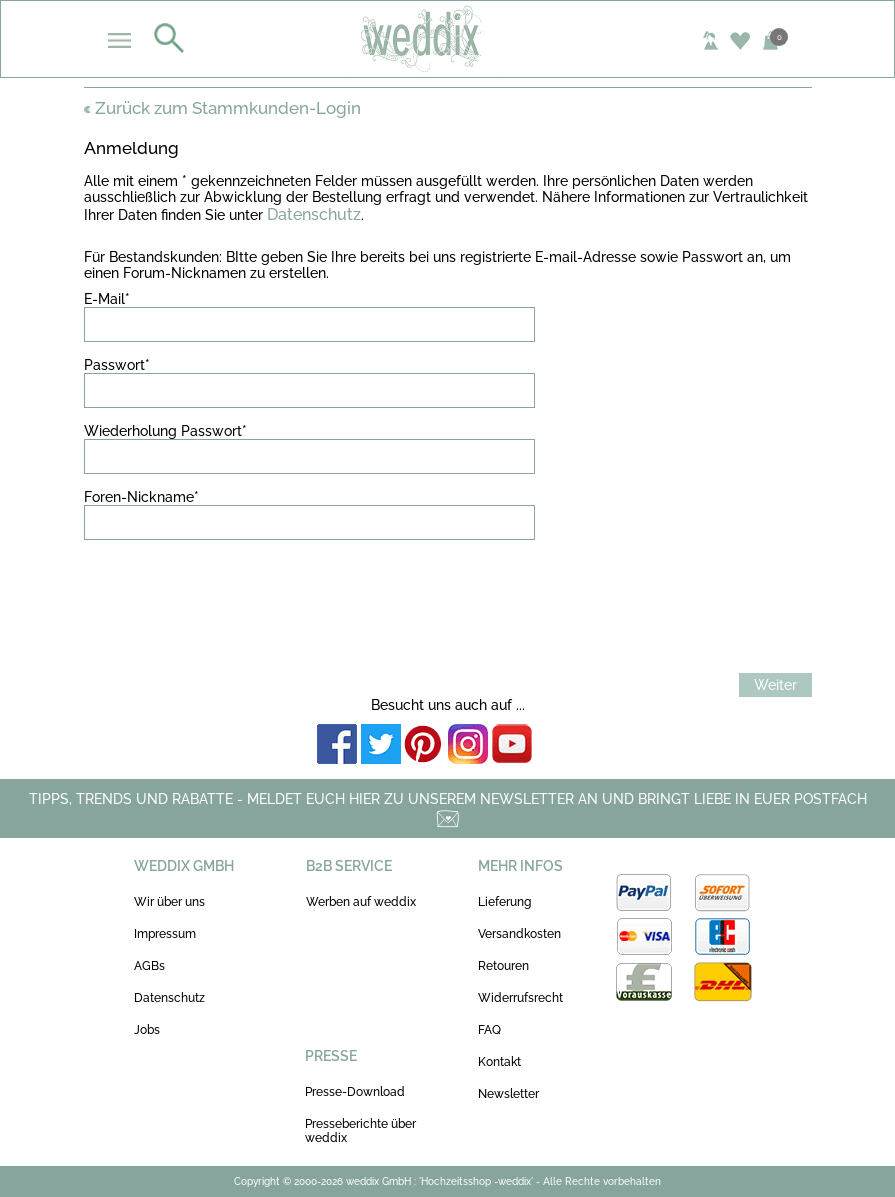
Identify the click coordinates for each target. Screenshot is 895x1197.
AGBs (149, 966)
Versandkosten (519, 934)
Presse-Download (355, 1092)
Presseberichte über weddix (360, 1131)
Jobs (147, 1030)
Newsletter (508, 1094)
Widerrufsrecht (520, 998)
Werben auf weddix (361, 902)
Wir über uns (169, 902)
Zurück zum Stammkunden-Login (222, 108)
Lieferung (504, 902)
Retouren (503, 966)
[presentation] (236, 594)
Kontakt (499, 1062)
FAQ (489, 1030)
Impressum (165, 934)
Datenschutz (314, 214)
